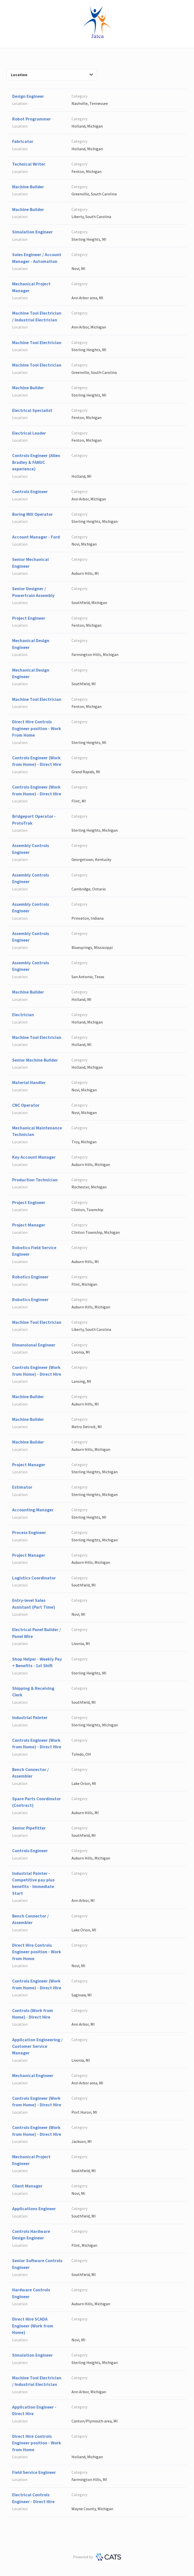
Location (52, 74)
